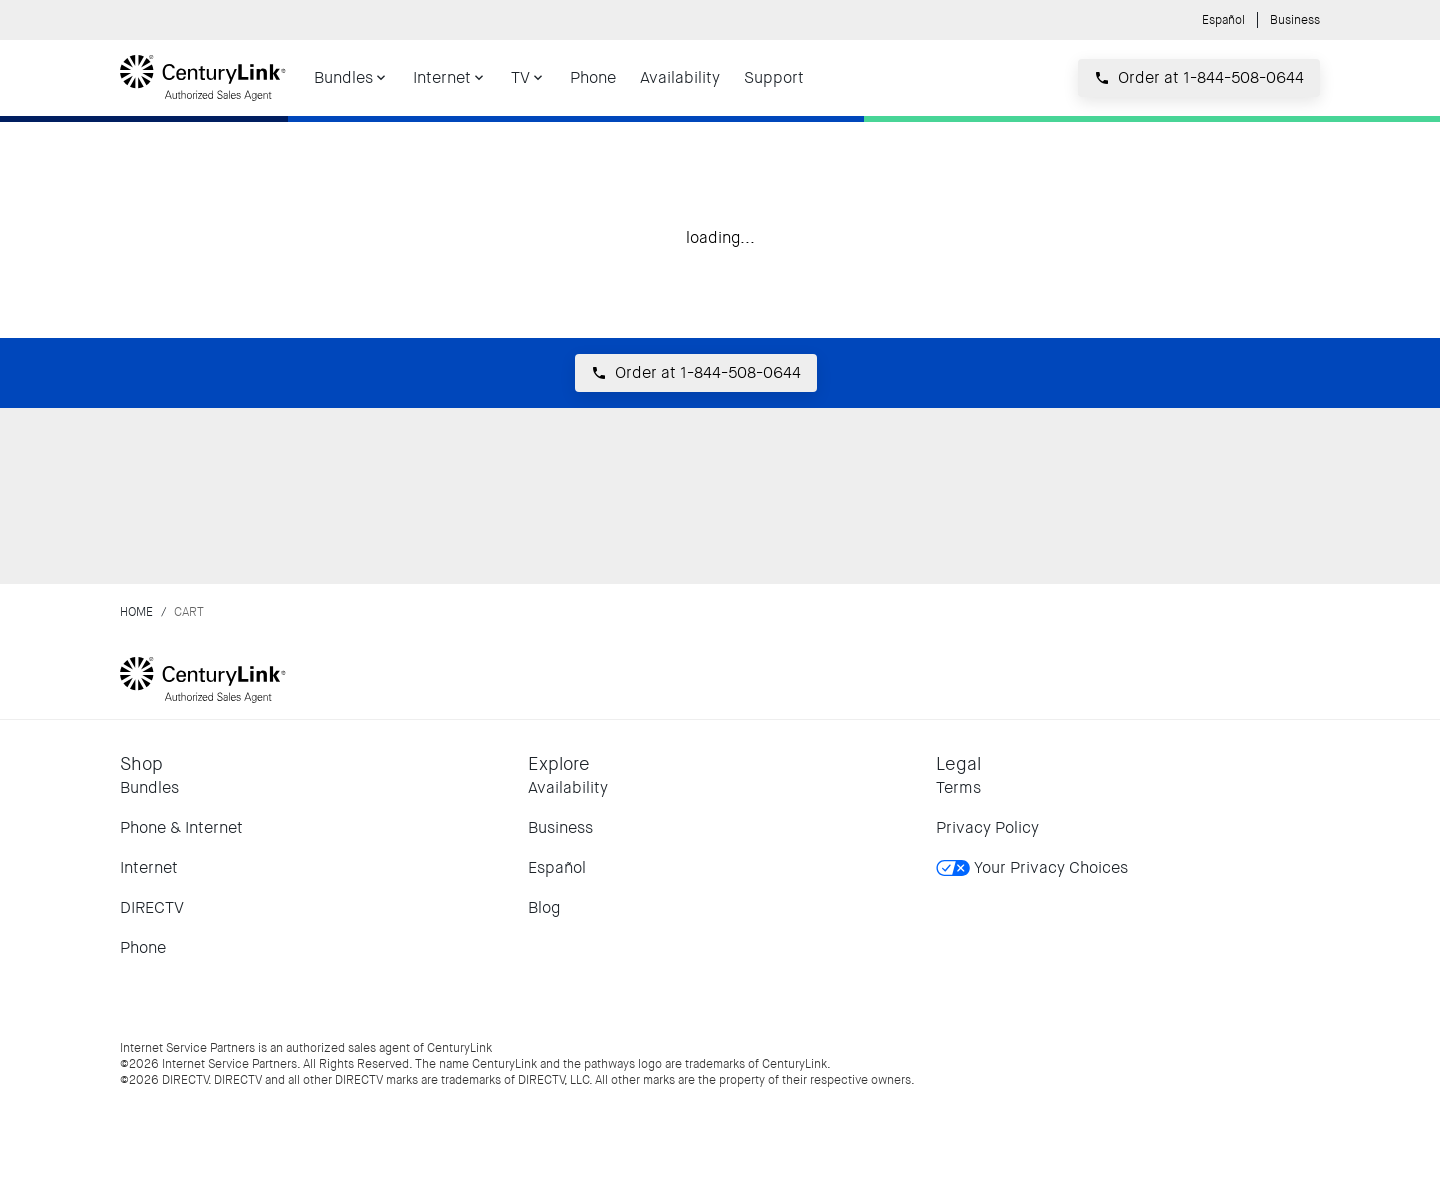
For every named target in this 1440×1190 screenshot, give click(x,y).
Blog (544, 907)
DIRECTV (152, 907)
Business (1295, 20)
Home (136, 612)
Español (1223, 20)
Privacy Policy (987, 827)
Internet (149, 867)
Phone (143, 947)
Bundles (149, 787)
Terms (958, 787)
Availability (568, 787)
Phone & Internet (181, 827)
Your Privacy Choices (1032, 867)
